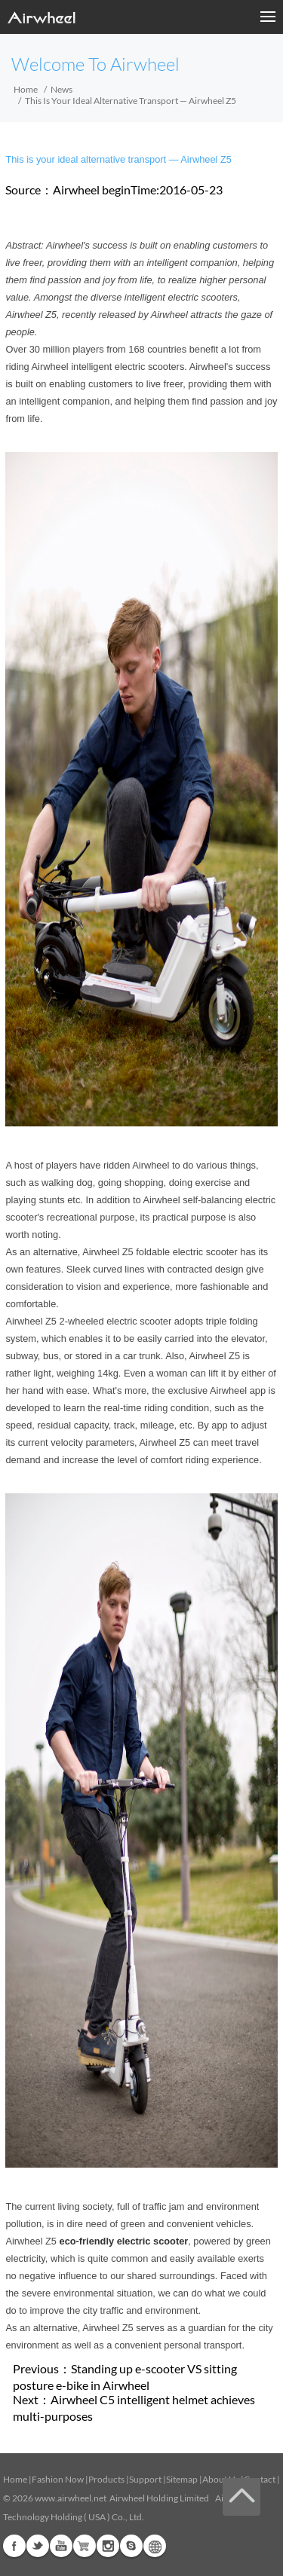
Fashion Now (58, 2479)
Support (145, 2479)
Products (106, 2479)
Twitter (37, 2546)
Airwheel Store (84, 2546)
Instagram (108, 2546)
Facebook (14, 2546)
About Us (220, 2479)
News (61, 89)
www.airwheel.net (70, 2498)
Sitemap (182, 2479)
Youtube (61, 2546)
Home (26, 89)
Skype (131, 2546)
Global (154, 2546)
